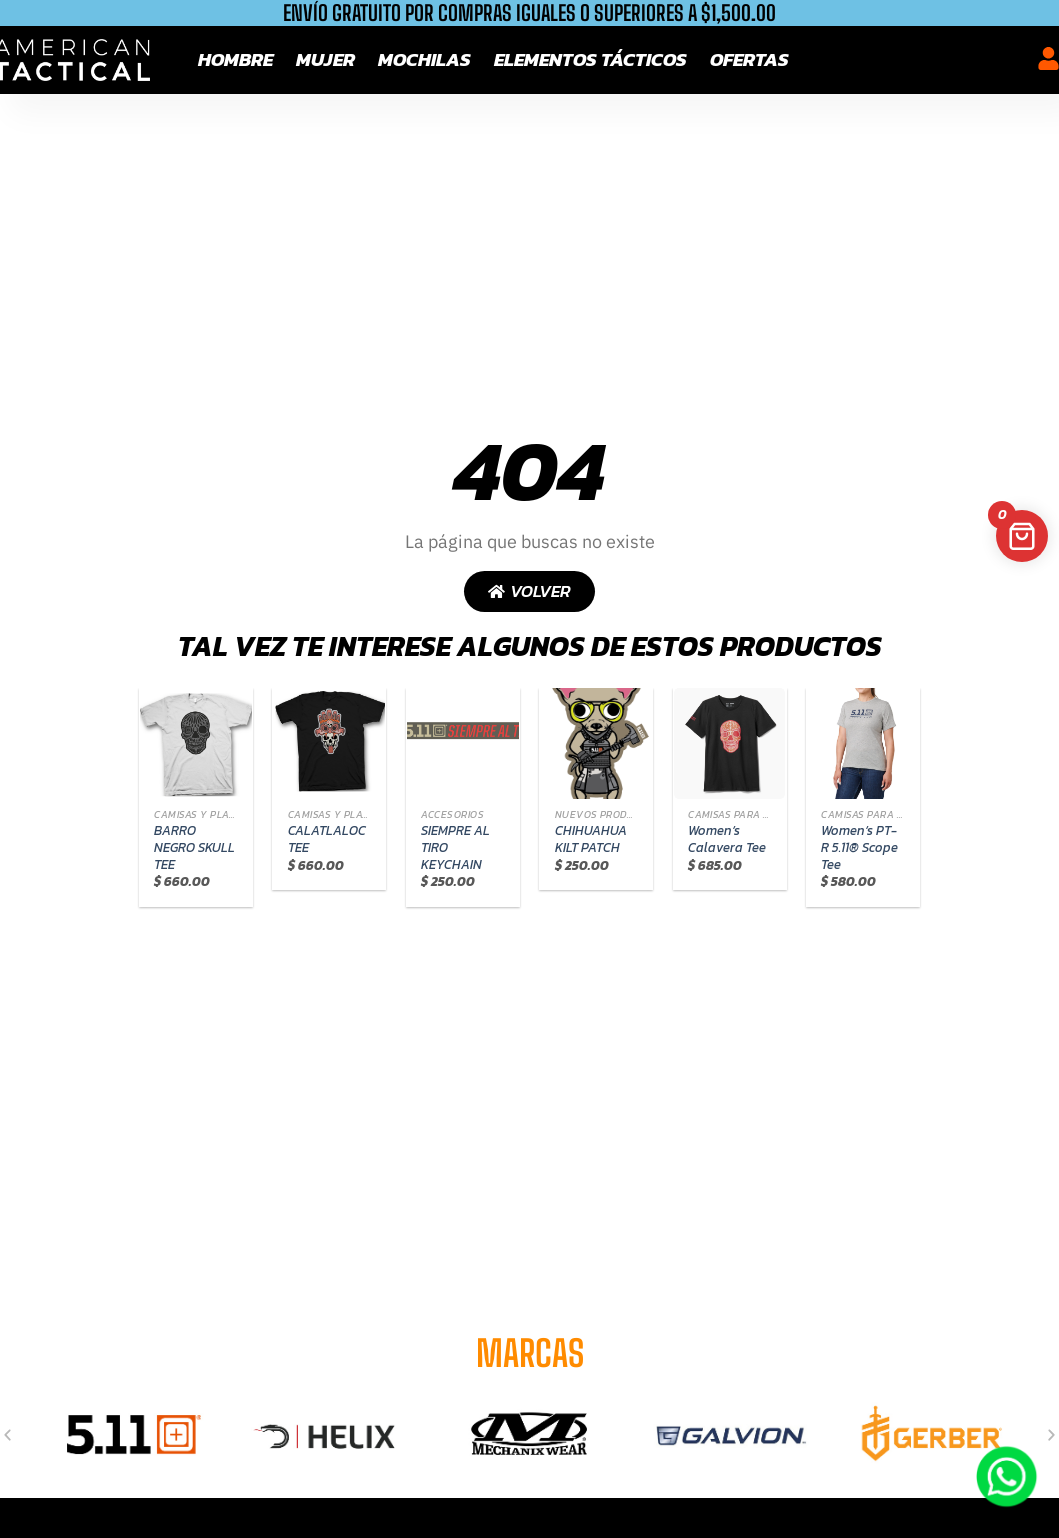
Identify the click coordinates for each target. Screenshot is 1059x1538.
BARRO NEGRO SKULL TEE (194, 848)
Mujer (325, 59)
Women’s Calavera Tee (727, 839)
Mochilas (424, 59)
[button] (7, 1434)
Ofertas (749, 59)
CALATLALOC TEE (327, 839)
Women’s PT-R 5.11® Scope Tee (859, 848)
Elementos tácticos (590, 59)
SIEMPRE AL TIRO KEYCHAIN (455, 848)
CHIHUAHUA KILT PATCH (591, 839)
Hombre (235, 59)
